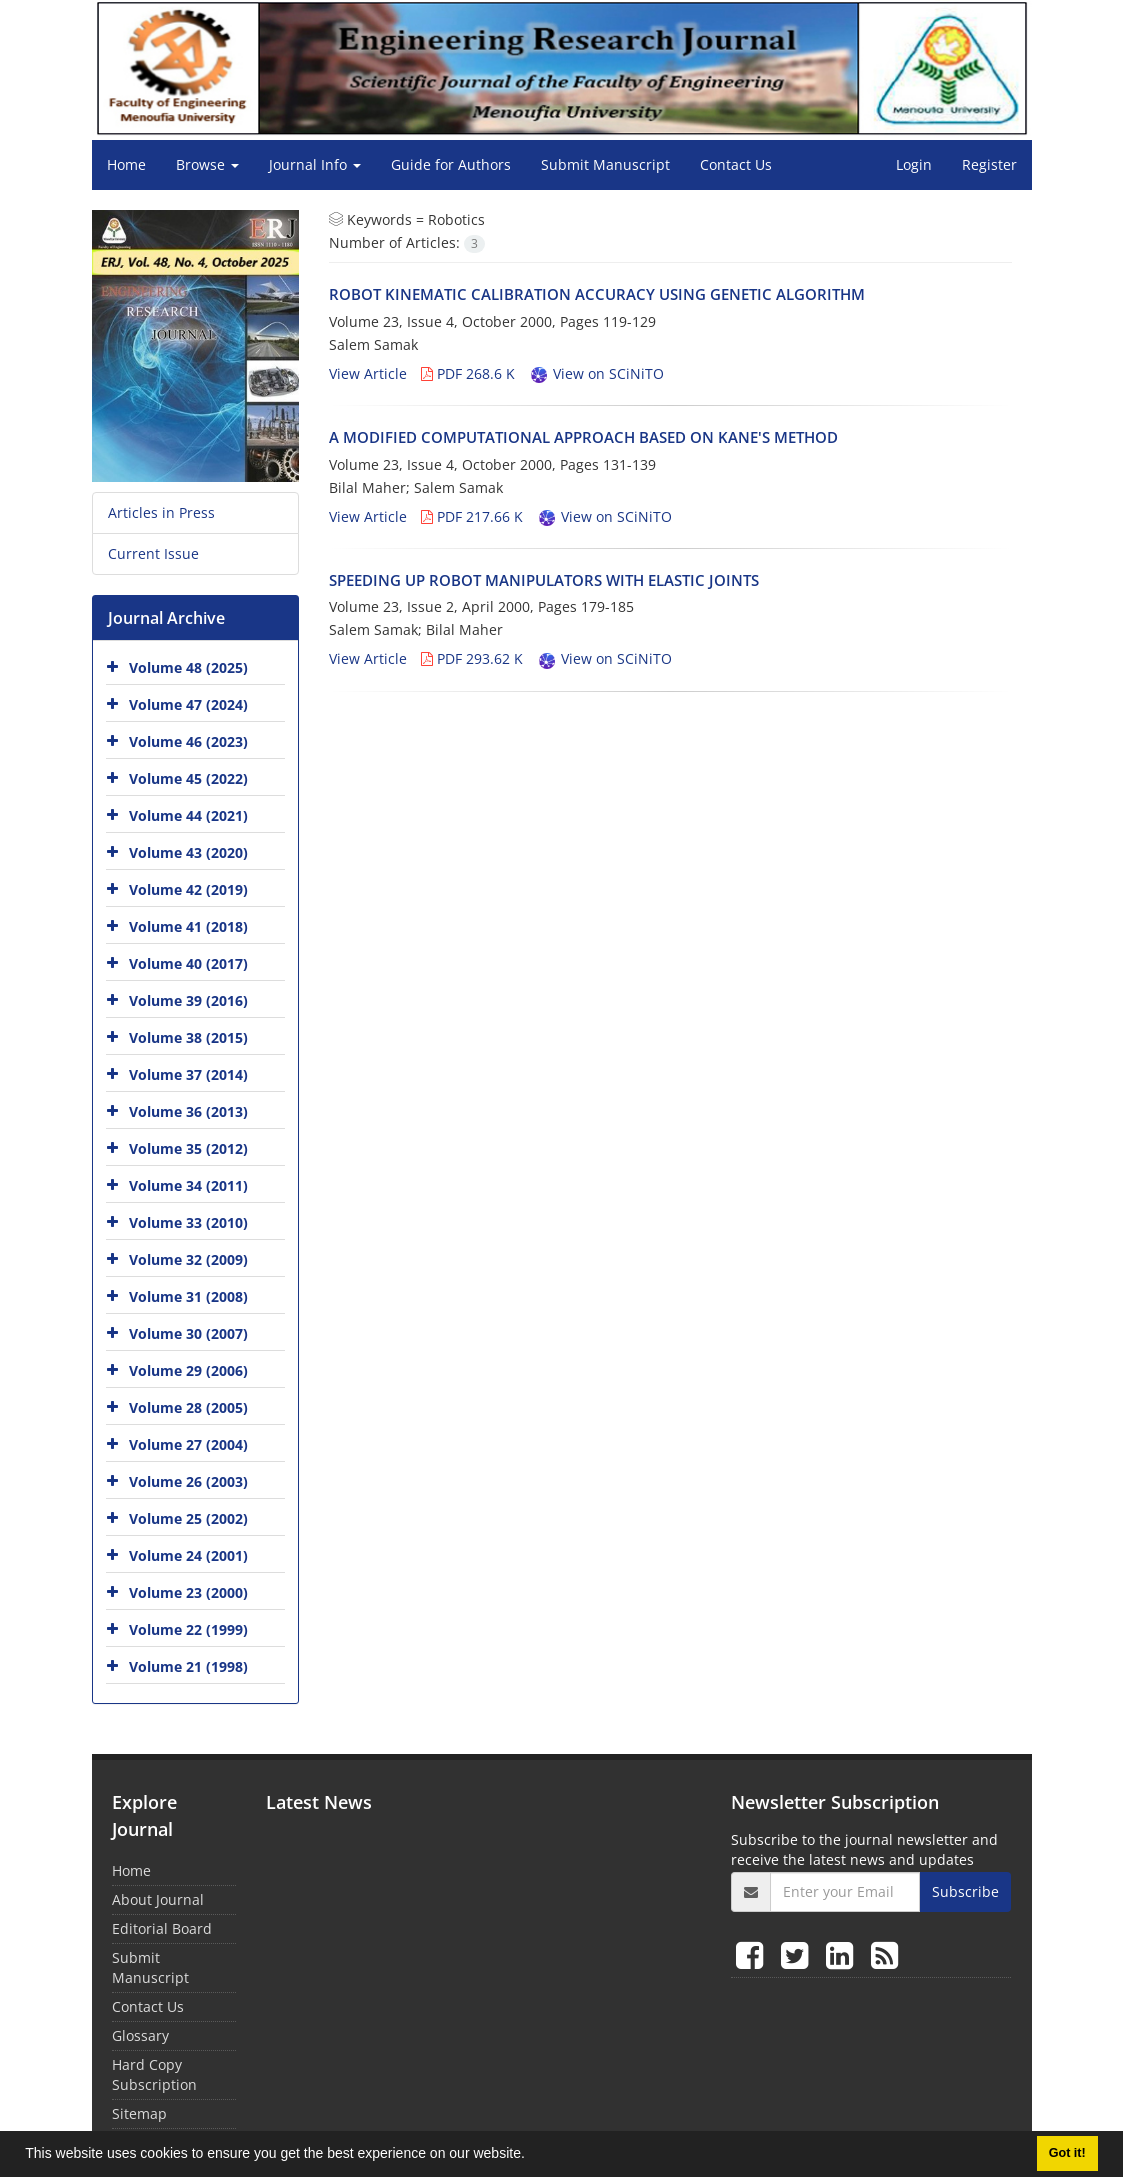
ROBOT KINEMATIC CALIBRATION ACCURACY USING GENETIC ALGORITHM (597, 294)
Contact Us (736, 164)
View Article (368, 373)
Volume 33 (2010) (188, 1222)
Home (126, 164)
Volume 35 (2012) (188, 1148)
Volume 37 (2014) (188, 1074)
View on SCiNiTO (596, 373)
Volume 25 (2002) (188, 1518)
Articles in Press (161, 512)
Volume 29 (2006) (188, 1370)
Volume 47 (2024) (188, 704)
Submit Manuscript (605, 164)
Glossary (140, 2035)
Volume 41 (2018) (188, 926)
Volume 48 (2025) (188, 667)
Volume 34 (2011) (188, 1185)
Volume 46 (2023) (188, 741)
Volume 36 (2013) (188, 1111)
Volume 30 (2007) (188, 1333)
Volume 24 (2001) (188, 1555)
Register (989, 164)
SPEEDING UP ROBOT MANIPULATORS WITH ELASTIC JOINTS (544, 580)
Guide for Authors (451, 164)
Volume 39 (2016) (188, 1000)
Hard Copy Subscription (154, 2074)
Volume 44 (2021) (188, 815)
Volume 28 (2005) (188, 1407)
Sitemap (139, 2113)
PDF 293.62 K (472, 658)
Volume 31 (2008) (188, 1296)
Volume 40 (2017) (188, 963)
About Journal (158, 1899)
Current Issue (153, 553)
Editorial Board (162, 1928)
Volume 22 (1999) (188, 1629)
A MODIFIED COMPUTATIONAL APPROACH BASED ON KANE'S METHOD (583, 437)
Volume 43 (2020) (188, 852)
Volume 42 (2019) (188, 889)
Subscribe (965, 1891)
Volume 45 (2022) (188, 778)
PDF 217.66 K (472, 516)
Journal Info (315, 164)
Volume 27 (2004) (188, 1444)
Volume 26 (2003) (188, 1481)
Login (914, 164)
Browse (207, 164)
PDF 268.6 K (468, 373)
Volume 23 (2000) (188, 1592)
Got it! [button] (1067, 2153)
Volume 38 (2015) (188, 1037)
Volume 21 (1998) (188, 1666)
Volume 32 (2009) (188, 1259)
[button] (532, 2156)
